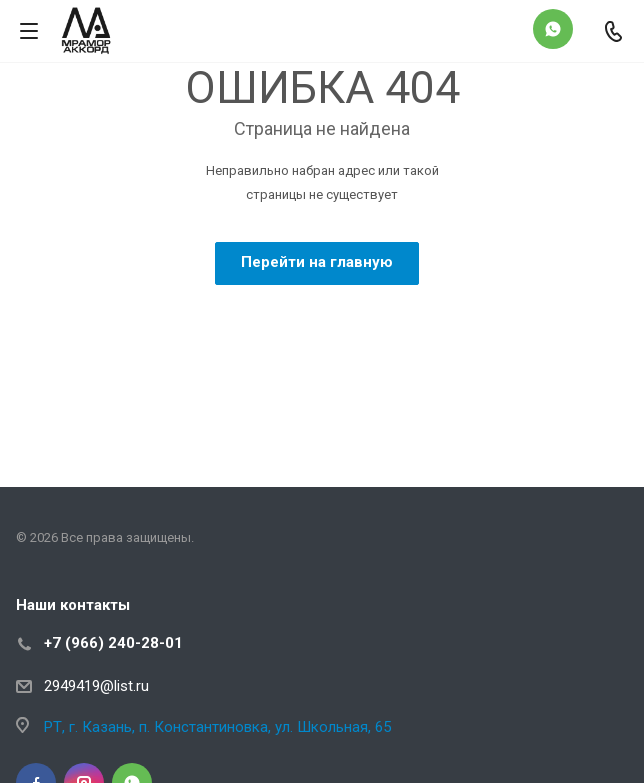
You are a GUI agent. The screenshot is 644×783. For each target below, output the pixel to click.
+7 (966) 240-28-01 (113, 643)
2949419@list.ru (96, 686)
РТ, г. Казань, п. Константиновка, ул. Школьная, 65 (217, 727)
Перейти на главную (317, 262)
